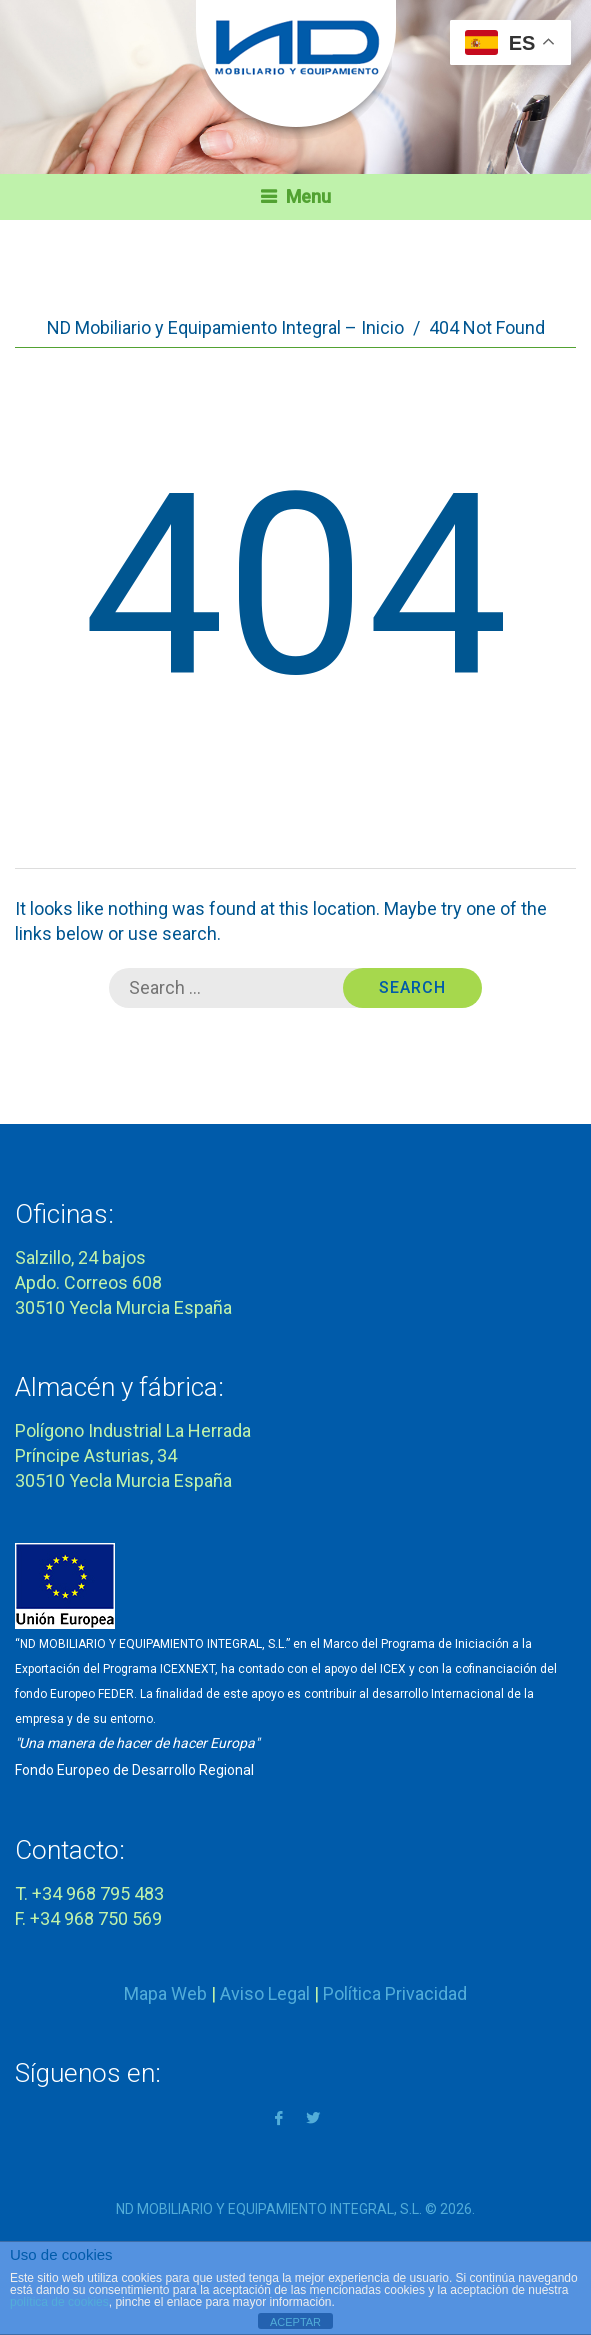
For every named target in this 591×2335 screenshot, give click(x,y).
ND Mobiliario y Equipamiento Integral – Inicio (225, 327)
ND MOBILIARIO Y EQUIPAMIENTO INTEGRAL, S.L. (269, 2209)
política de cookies (59, 2302)
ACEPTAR (295, 2322)
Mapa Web (165, 1993)
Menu (308, 196)
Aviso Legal (265, 1993)
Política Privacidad (395, 1993)
